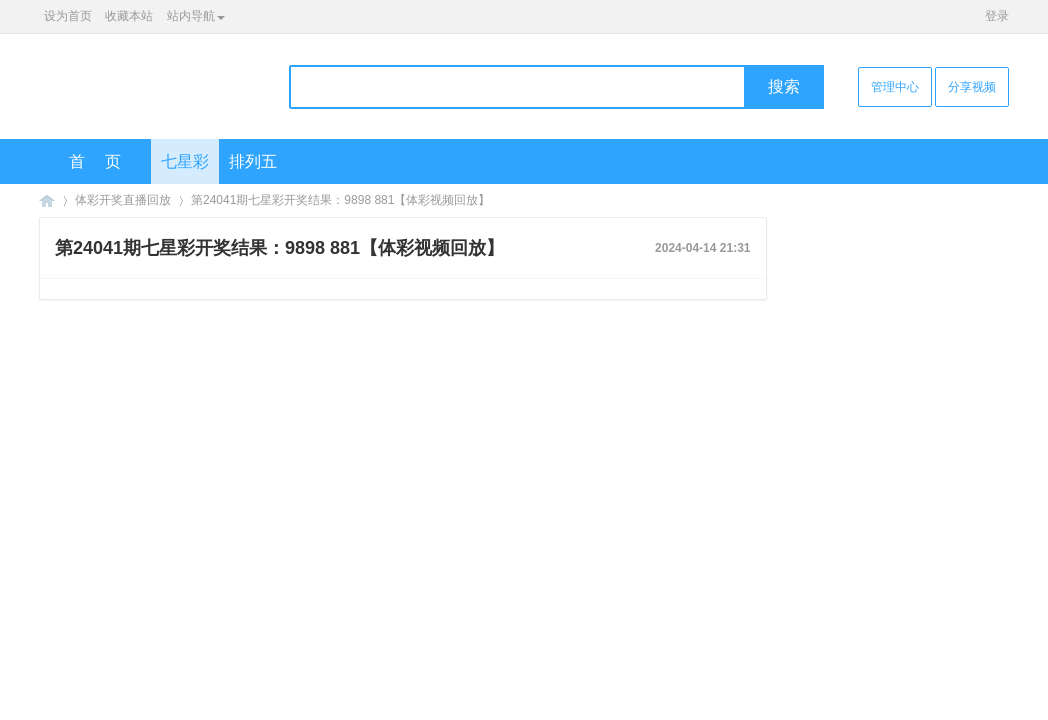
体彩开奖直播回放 (123, 200)
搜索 (784, 86)
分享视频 (972, 87)
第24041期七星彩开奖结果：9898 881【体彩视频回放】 (340, 200)
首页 (105, 161)
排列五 (253, 161)
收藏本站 (129, 16)
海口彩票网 (47, 200)
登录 (997, 16)
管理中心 (895, 87)
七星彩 (185, 161)
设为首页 (68, 16)
